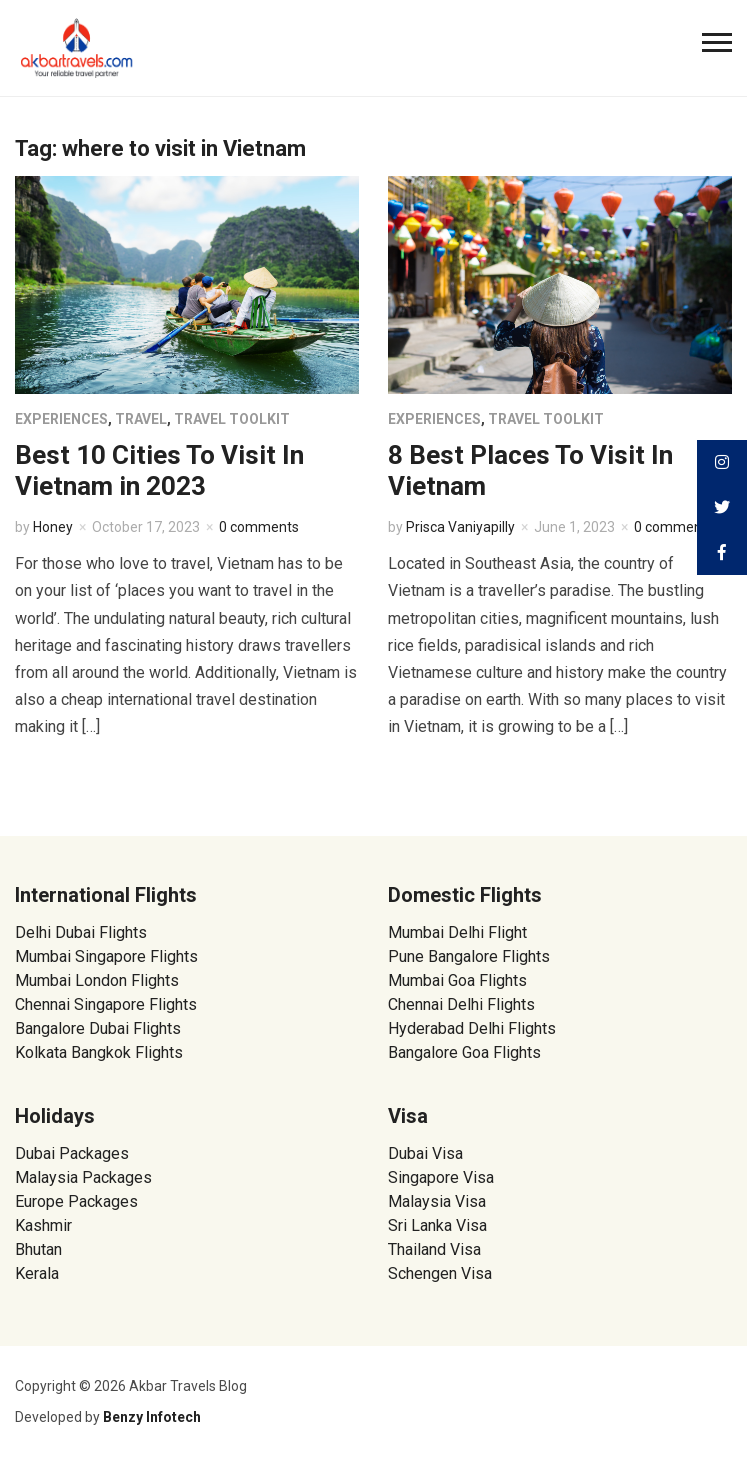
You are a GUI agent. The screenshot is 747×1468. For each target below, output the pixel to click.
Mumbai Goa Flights (457, 980)
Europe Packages (76, 1201)
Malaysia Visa (437, 1201)
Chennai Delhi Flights (461, 1004)
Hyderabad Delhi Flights (472, 1028)
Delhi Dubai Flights (81, 932)
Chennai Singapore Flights (106, 1004)
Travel (141, 419)
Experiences (61, 419)
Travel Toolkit (232, 419)
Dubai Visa (425, 1153)
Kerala (37, 1273)
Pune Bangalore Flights (469, 956)
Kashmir (43, 1225)
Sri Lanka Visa (439, 1225)
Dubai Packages (72, 1153)
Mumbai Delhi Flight (457, 932)
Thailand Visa (434, 1249)
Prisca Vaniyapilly (460, 527)
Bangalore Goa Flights (464, 1052)
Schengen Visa (440, 1273)
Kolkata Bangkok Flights (99, 1052)
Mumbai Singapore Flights (106, 956)
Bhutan (38, 1249)
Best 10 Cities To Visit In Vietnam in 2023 (159, 470)
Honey (53, 527)
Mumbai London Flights (97, 980)
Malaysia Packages (83, 1177)
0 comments (259, 527)
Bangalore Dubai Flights (98, 1028)
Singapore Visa (441, 1177)
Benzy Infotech (152, 1417)
